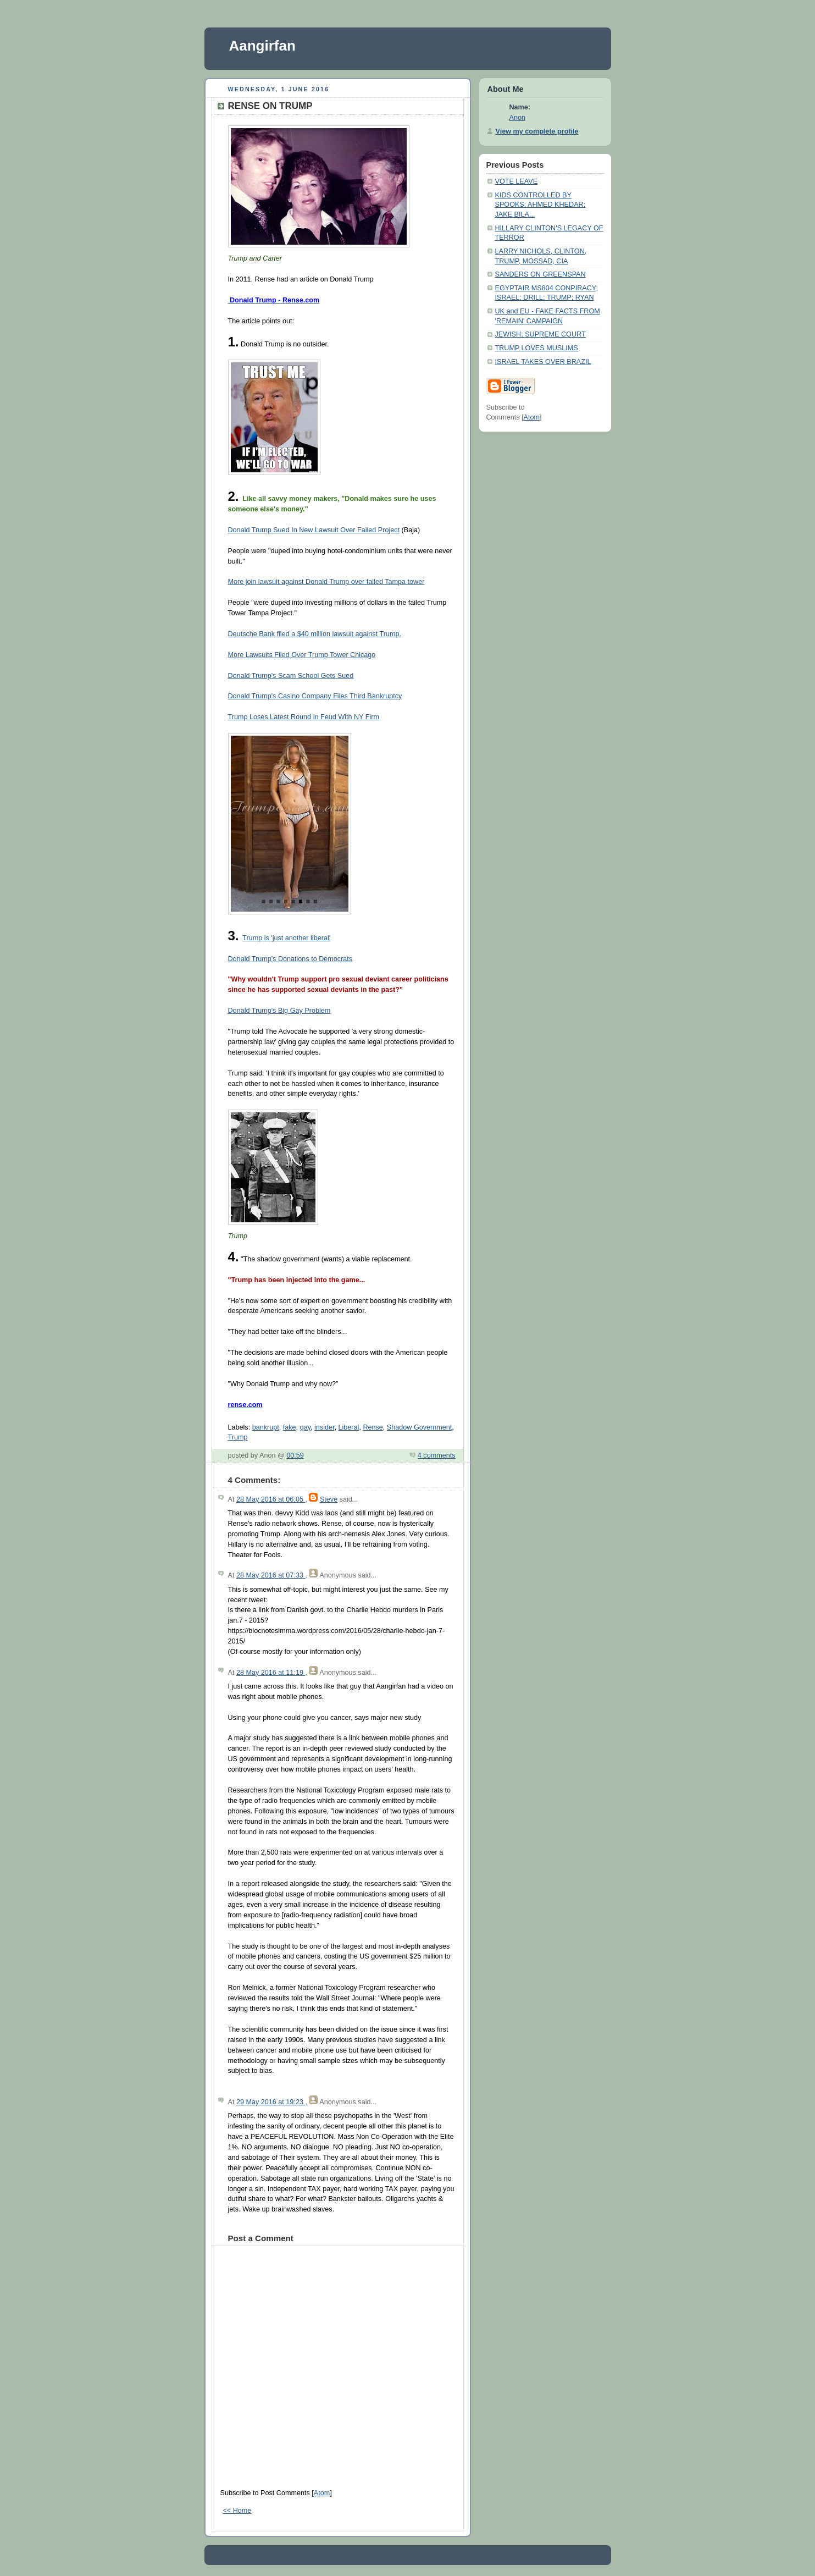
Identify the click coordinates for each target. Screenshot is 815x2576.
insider (324, 1427)
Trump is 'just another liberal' (286, 938)
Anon (517, 118)
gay (305, 1427)
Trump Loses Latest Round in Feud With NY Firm (303, 717)
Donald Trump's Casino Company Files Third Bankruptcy (315, 696)
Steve (328, 1499)
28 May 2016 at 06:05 (270, 1499)
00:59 (295, 1455)
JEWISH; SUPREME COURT (540, 334)
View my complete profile (537, 131)
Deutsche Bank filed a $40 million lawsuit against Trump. (314, 634)
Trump (238, 1437)
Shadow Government (419, 1427)
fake (289, 1427)
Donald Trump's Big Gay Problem (279, 1010)
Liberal (349, 1427)
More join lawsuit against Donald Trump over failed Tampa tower (326, 582)
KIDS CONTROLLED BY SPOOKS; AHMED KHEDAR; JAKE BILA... (540, 204)
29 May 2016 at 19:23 (270, 2102)
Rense (372, 1427)
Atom (322, 2493)
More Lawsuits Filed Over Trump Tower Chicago (302, 655)
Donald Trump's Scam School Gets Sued (291, 676)
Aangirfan (262, 45)
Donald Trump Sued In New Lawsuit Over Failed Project (314, 530)
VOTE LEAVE (516, 181)
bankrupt (265, 1427)
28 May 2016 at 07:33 (270, 1575)
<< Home (237, 2510)
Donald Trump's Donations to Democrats (290, 959)
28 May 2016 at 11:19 (270, 1672)
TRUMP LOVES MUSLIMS (536, 348)
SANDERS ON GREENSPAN (540, 274)
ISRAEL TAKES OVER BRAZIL (543, 362)
